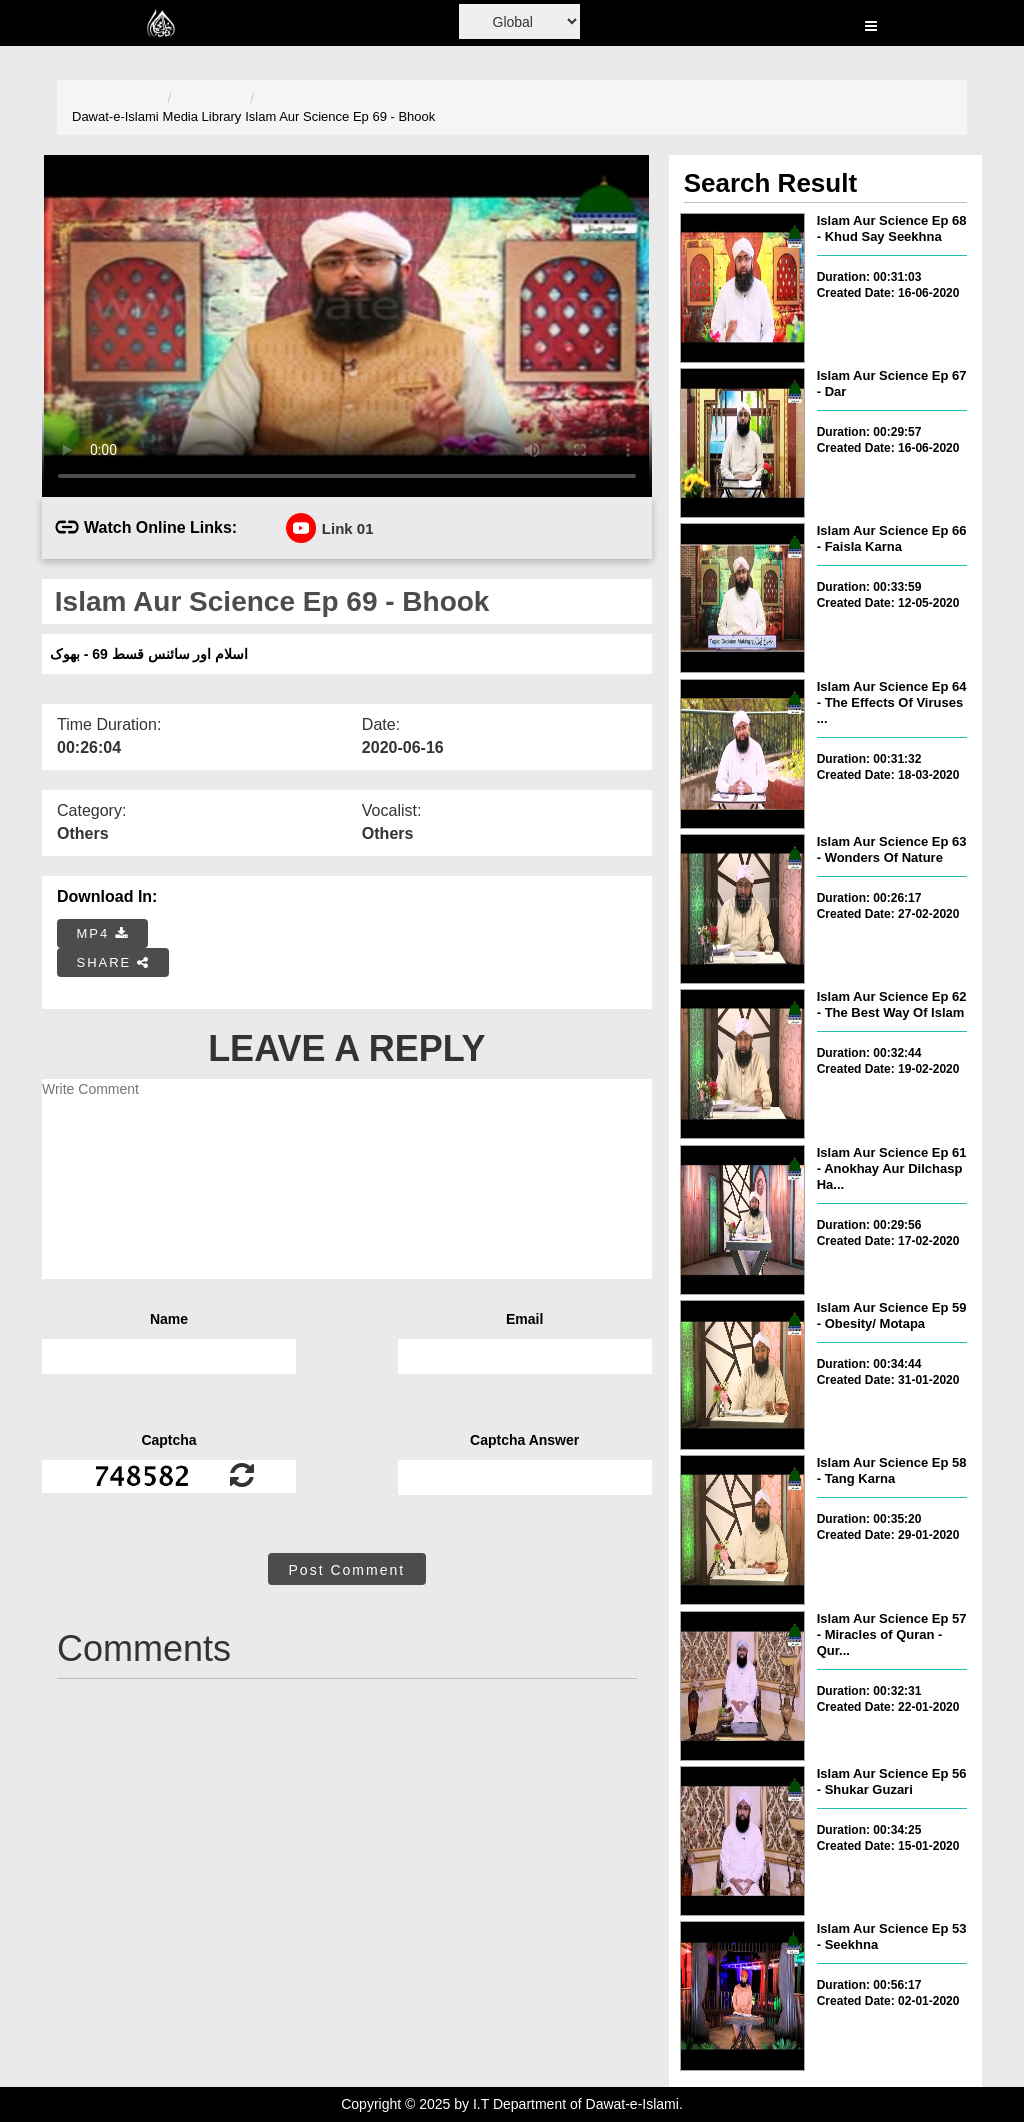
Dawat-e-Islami (115, 116)
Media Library (202, 116)
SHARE (113, 962)
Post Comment (347, 1570)
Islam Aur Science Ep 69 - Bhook (340, 116)
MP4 (103, 933)
